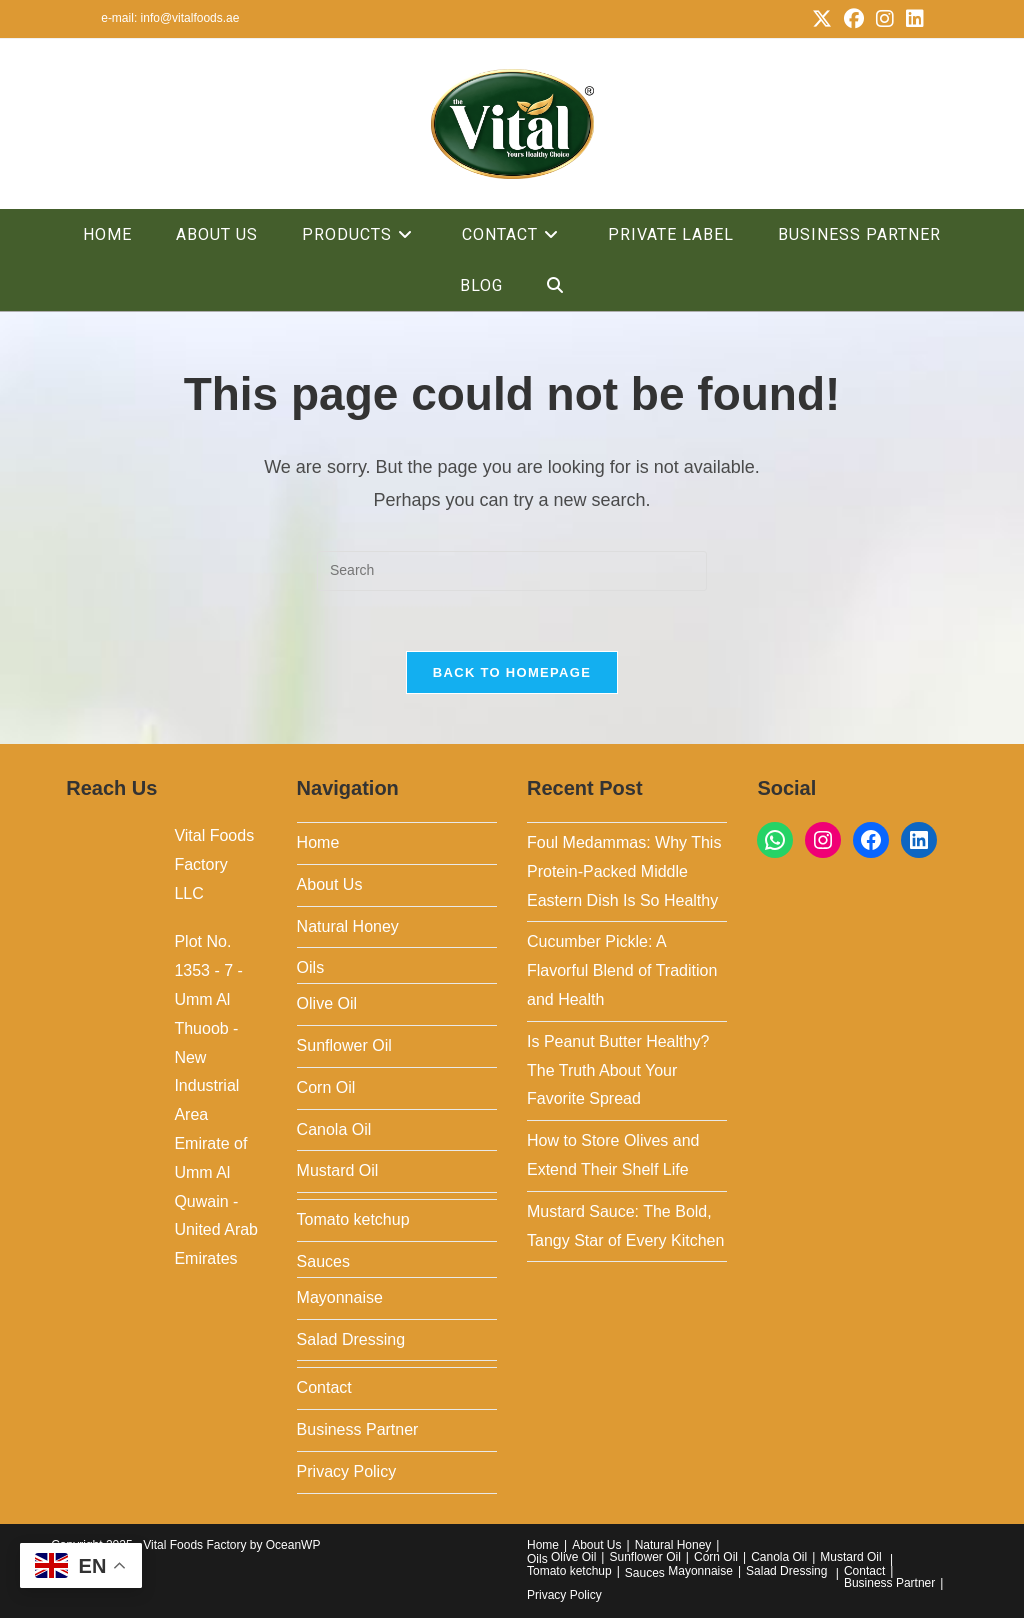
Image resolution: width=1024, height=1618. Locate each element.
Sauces (323, 1261)
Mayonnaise (340, 1297)
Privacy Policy (347, 1471)
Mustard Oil (338, 1170)
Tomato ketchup (353, 1219)
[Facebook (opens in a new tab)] (854, 19)
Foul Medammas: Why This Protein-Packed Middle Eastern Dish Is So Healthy (624, 871)
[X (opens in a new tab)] (822, 19)
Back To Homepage (512, 672)
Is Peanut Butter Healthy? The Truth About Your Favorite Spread (618, 1070)
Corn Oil (326, 1087)
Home (318, 842)
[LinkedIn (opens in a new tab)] (912, 19)
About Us (330, 884)
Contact (324, 1387)
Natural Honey (348, 926)
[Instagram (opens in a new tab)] (885, 19)
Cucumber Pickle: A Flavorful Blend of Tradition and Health (622, 970)
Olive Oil (327, 1003)
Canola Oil (334, 1129)
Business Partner (358, 1429)
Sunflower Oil (344, 1045)
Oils (311, 967)
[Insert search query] (512, 571)
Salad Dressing (351, 1339)
